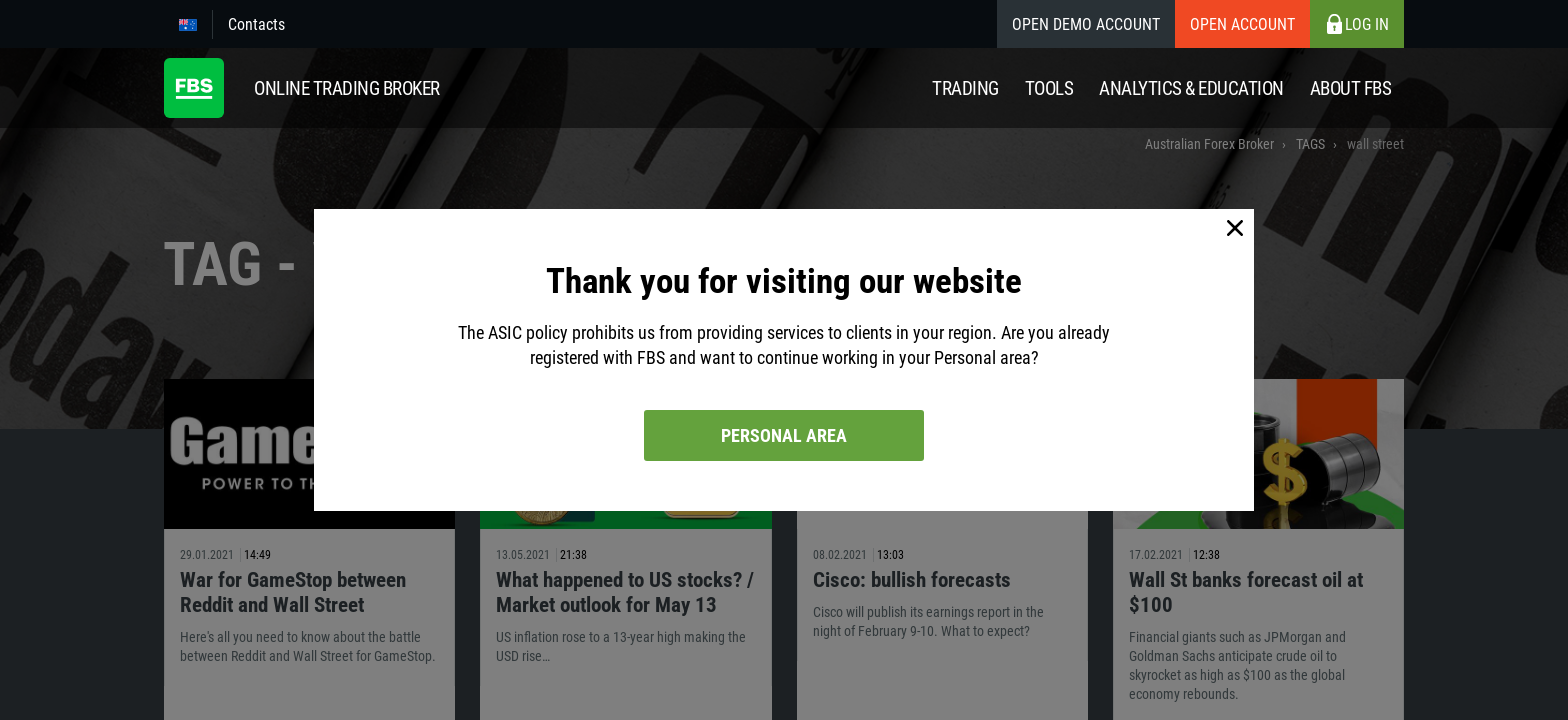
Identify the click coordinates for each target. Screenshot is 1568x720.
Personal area (784, 435)
